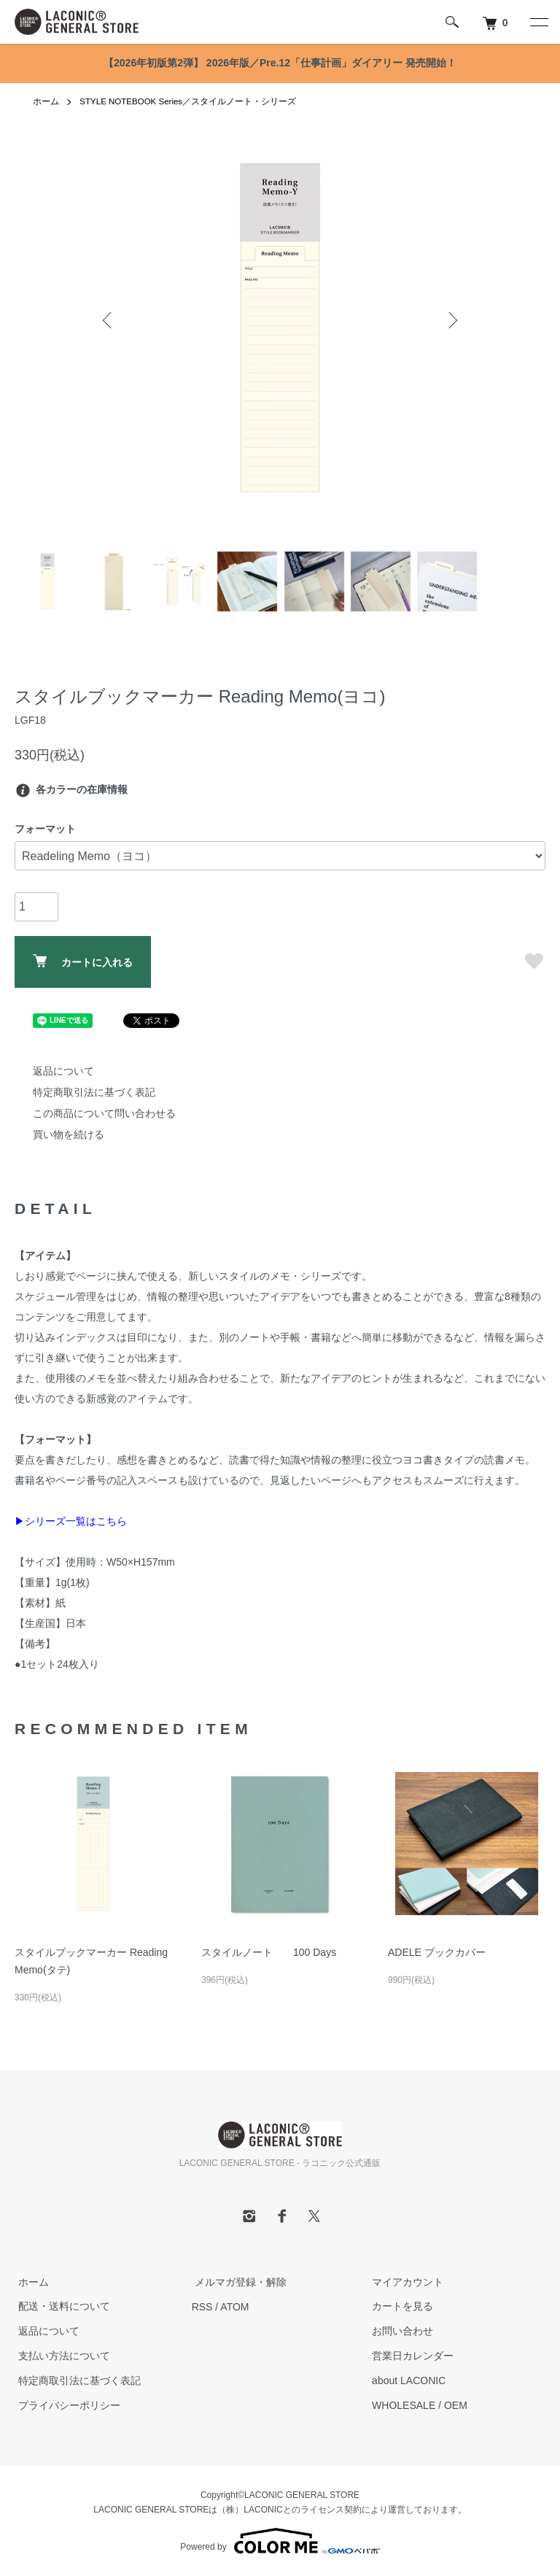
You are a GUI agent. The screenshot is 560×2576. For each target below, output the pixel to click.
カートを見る (398, 2307)
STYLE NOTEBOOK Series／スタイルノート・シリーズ (189, 101)
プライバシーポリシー (66, 2405)
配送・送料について (60, 2307)
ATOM (234, 2307)
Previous (109, 320)
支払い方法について (60, 2356)
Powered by (279, 2541)
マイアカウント (404, 2282)
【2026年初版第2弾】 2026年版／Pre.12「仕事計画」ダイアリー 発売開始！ (280, 63)
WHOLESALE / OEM (416, 2405)
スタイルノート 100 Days (268, 1952)
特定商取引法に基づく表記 (94, 1092)
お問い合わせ (398, 2331)
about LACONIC (405, 2380)
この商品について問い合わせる (104, 1113)
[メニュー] (538, 22)
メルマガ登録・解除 (238, 2282)
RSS (202, 2307)
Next (451, 320)
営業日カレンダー (409, 2356)
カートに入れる (83, 961)
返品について (63, 1071)
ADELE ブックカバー (437, 1952)
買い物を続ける (68, 1134)
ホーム (46, 101)
